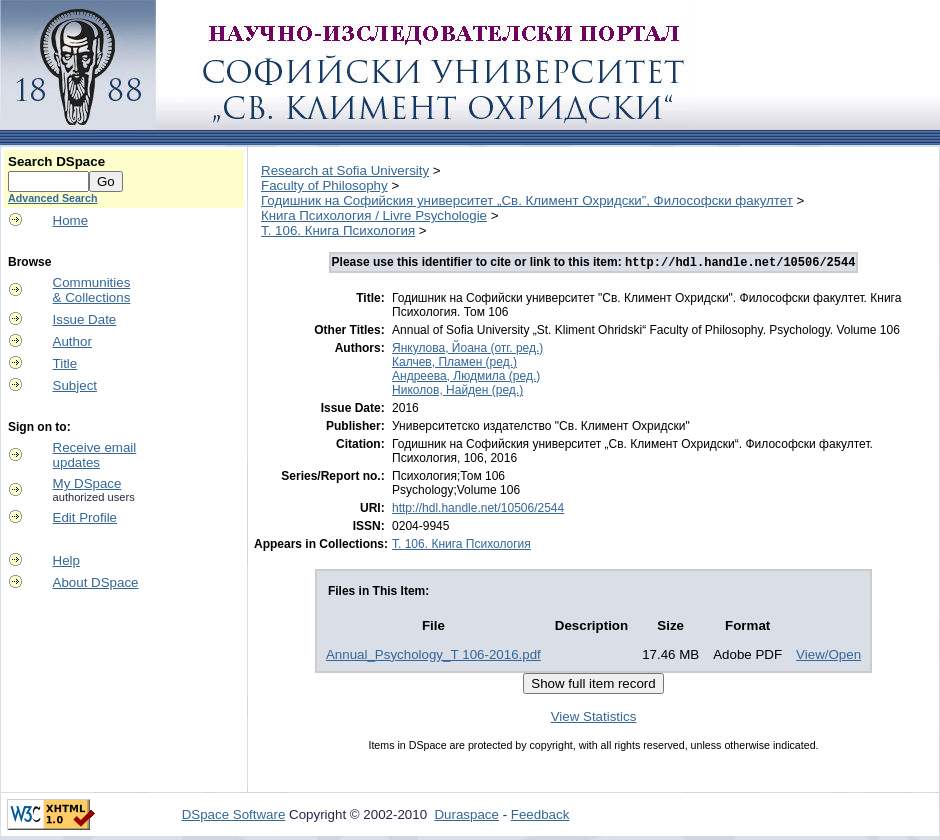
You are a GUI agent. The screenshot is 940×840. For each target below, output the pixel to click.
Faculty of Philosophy (324, 185)
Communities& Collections (92, 290)
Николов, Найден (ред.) (457, 392)
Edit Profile (85, 517)
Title (65, 363)
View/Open (828, 656)
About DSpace (96, 582)
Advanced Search (52, 198)
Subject (75, 385)
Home (71, 220)
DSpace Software (234, 816)
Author (72, 341)
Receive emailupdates (95, 455)
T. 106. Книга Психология (338, 230)
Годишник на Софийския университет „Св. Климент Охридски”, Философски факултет (527, 200)
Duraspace (466, 816)
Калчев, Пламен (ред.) (454, 364)
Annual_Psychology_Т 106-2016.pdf (433, 656)
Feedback (540, 816)
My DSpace (87, 483)
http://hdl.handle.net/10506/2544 (478, 510)
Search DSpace (56, 161)
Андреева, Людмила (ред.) (466, 378)
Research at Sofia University (345, 170)
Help (66, 560)
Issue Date (85, 319)
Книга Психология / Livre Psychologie (374, 215)
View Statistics (594, 718)
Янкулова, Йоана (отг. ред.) (467, 350)
